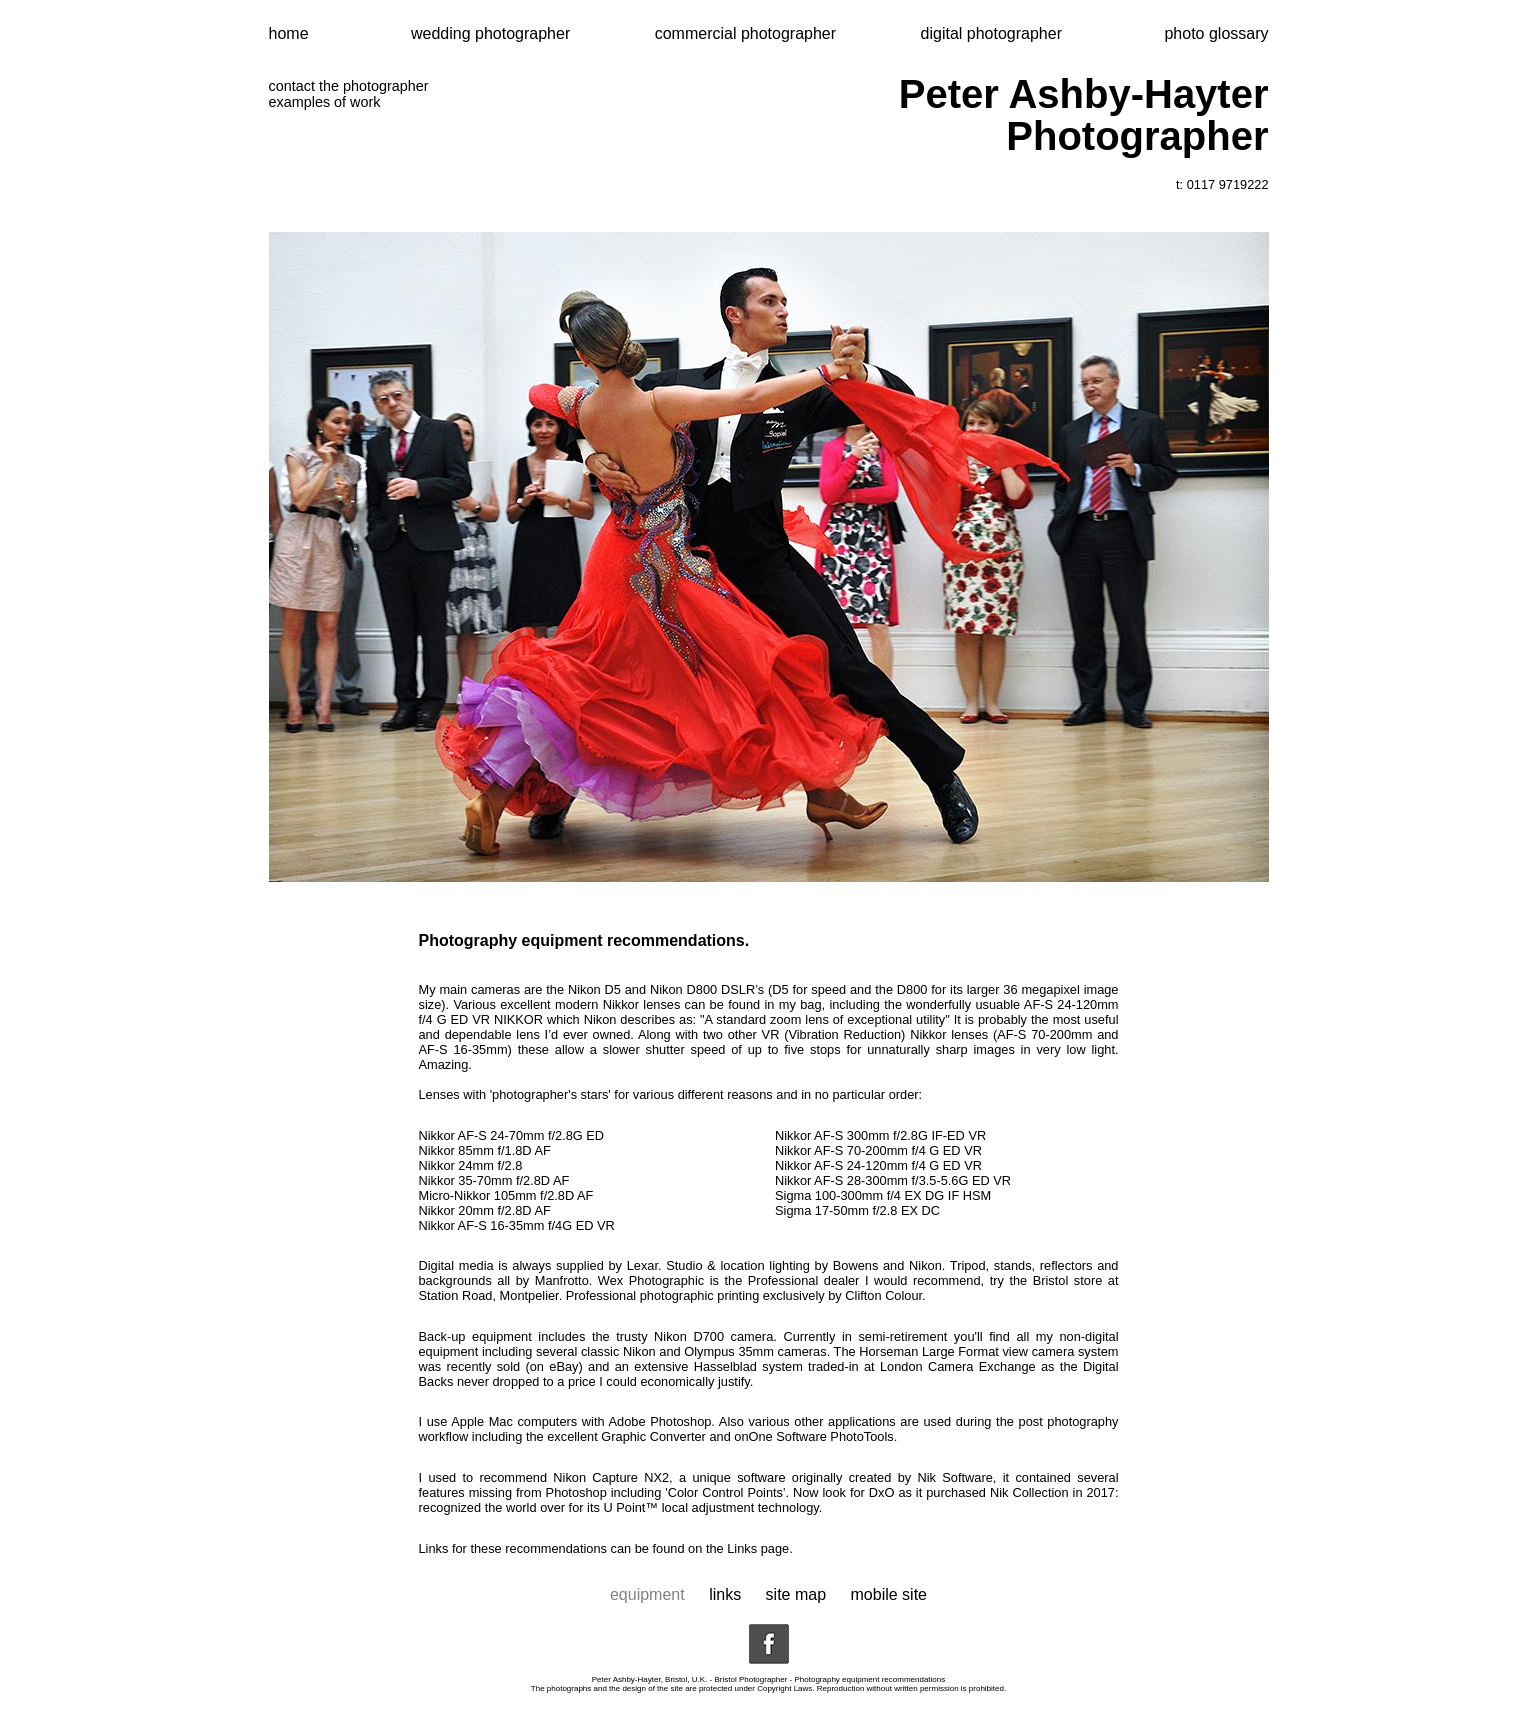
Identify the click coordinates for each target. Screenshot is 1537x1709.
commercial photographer (748, 33)
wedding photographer (493, 33)
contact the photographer (349, 86)
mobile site (889, 1594)
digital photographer (991, 33)
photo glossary (1216, 33)
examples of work (325, 102)
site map (796, 1594)
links (725, 1594)
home (289, 33)
